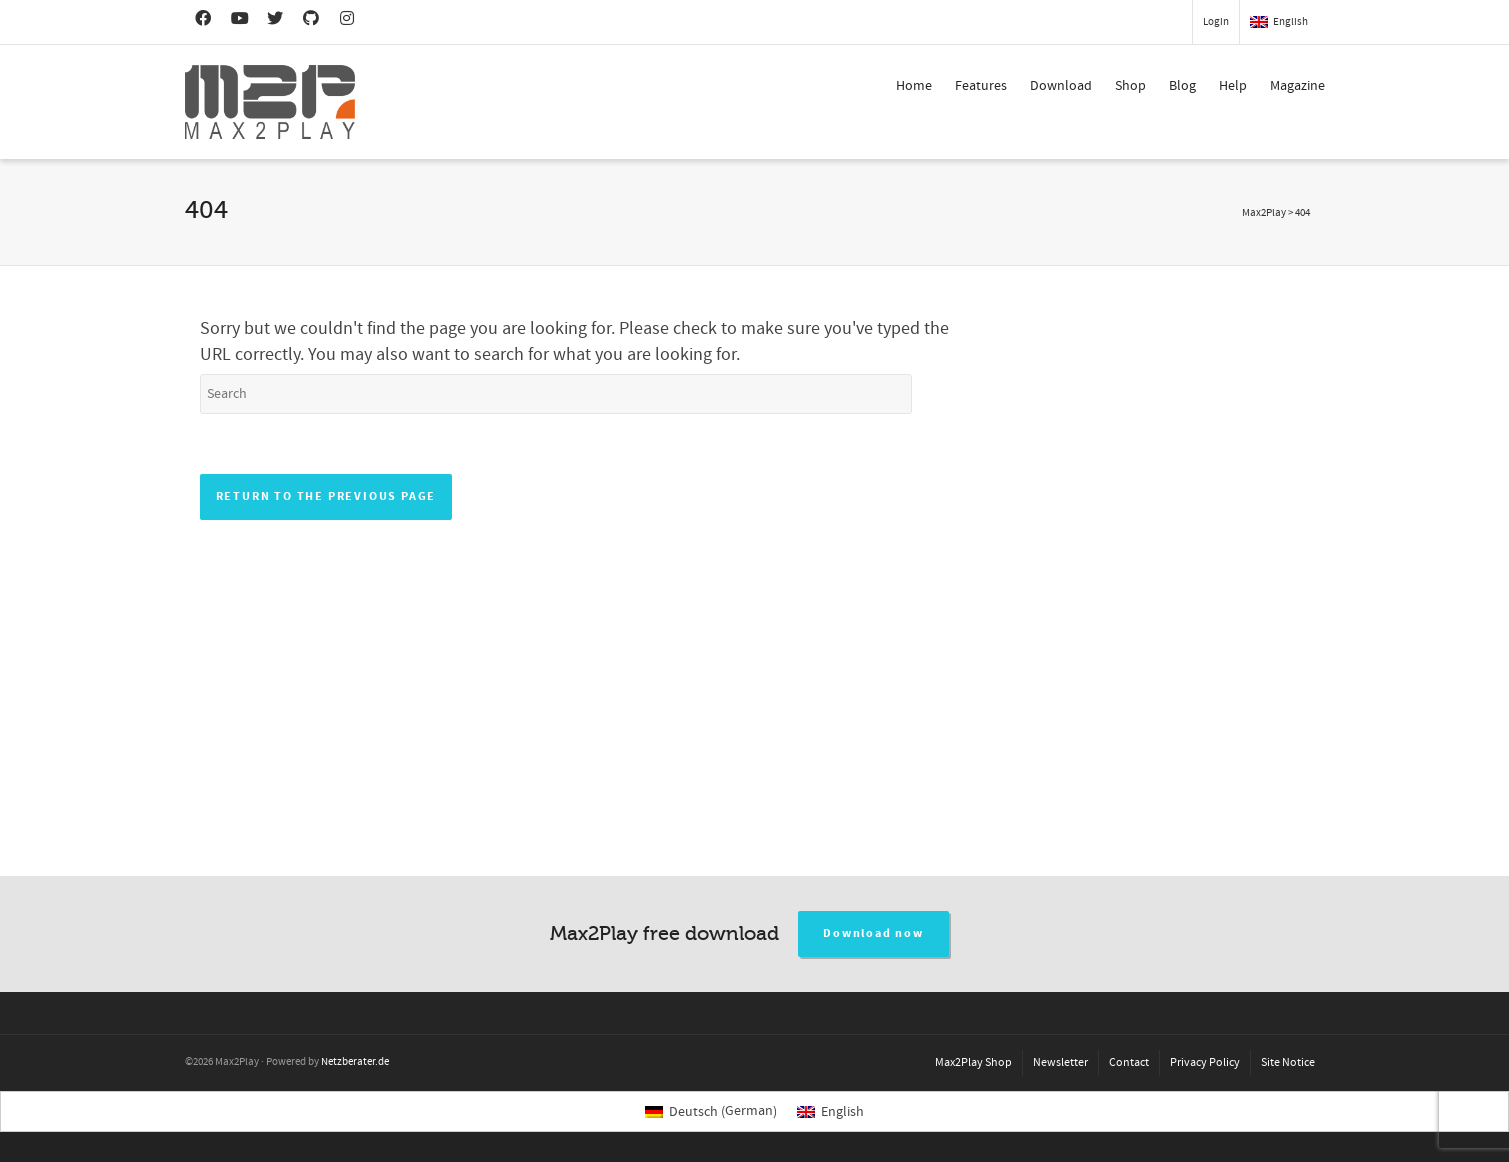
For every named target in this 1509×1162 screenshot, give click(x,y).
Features (981, 86)
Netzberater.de (355, 1062)
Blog (1182, 86)
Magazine (1297, 86)
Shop (1130, 86)
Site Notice (1288, 1062)
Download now (873, 933)
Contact (1129, 1062)
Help (1233, 86)
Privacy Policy (1205, 1062)
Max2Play (1264, 213)
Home (914, 86)
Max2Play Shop (973, 1062)
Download (1061, 86)
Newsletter (1060, 1062)
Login (1216, 22)
